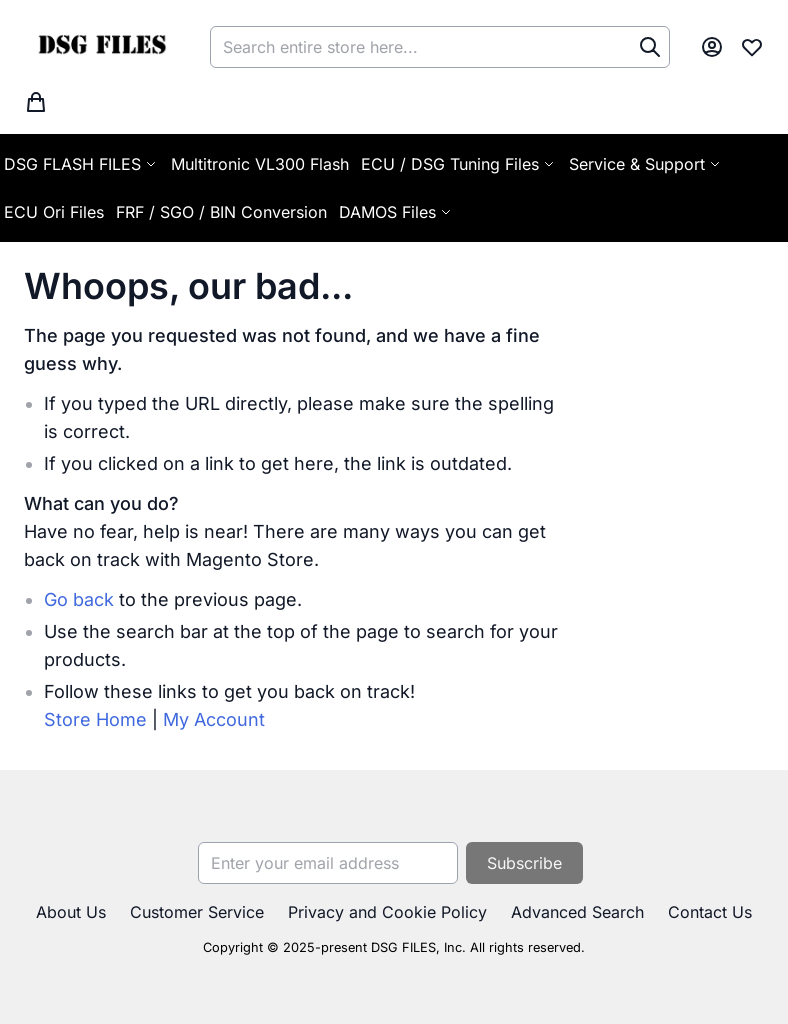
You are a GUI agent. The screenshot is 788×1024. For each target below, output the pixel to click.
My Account (214, 719)
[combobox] (440, 47)
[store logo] (101, 47)
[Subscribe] (524, 863)
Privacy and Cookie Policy (387, 912)
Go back (79, 599)
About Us (71, 912)
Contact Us (710, 912)
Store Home (95, 719)
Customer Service (197, 912)
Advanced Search (577, 912)
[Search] (650, 47)
